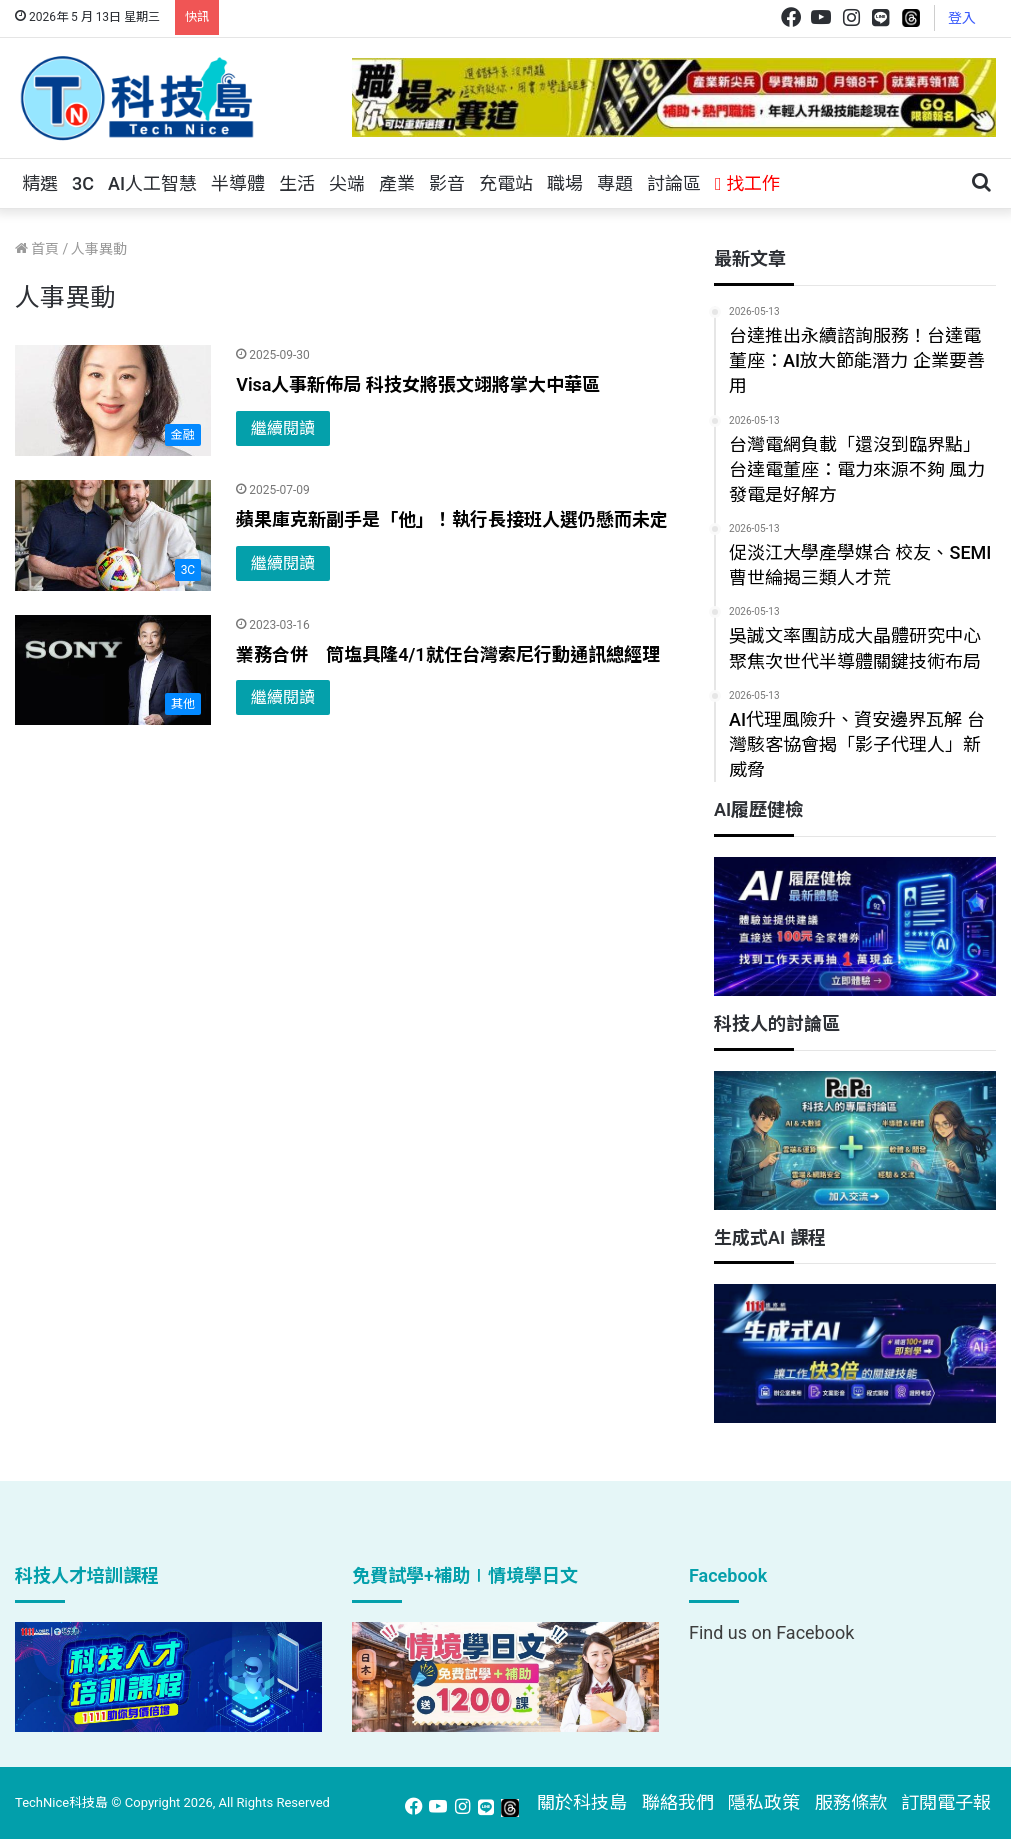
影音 (447, 183)
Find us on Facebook (771, 1632)
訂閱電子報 (946, 1802)
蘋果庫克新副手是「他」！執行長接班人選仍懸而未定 (452, 519)
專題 (615, 183)
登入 (962, 18)
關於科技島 (582, 1802)
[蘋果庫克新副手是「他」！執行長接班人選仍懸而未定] (113, 535)
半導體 (238, 183)
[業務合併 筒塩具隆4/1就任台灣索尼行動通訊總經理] (113, 670)
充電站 (506, 183)
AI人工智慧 (152, 183)
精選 (40, 183)
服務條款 (851, 1802)
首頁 (37, 249)
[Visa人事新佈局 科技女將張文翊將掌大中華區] (113, 400)
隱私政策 (764, 1802)
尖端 (347, 183)
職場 (565, 183)
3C (83, 183)
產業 (397, 183)
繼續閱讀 (283, 428)
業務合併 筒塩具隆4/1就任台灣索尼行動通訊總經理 (447, 654)
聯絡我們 (678, 1802)
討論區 (674, 183)
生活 (297, 183)
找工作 (747, 183)
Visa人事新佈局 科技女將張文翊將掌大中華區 (418, 384)
